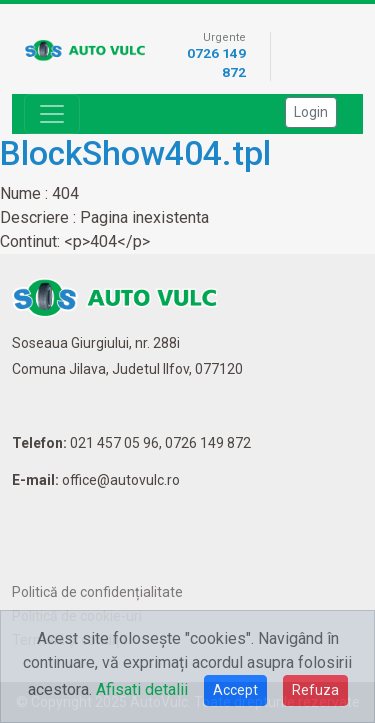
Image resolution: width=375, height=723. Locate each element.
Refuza (315, 690)
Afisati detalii (142, 689)
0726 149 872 (208, 443)
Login (311, 112)
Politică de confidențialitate (97, 592)
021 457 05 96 (114, 443)
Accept (235, 690)
